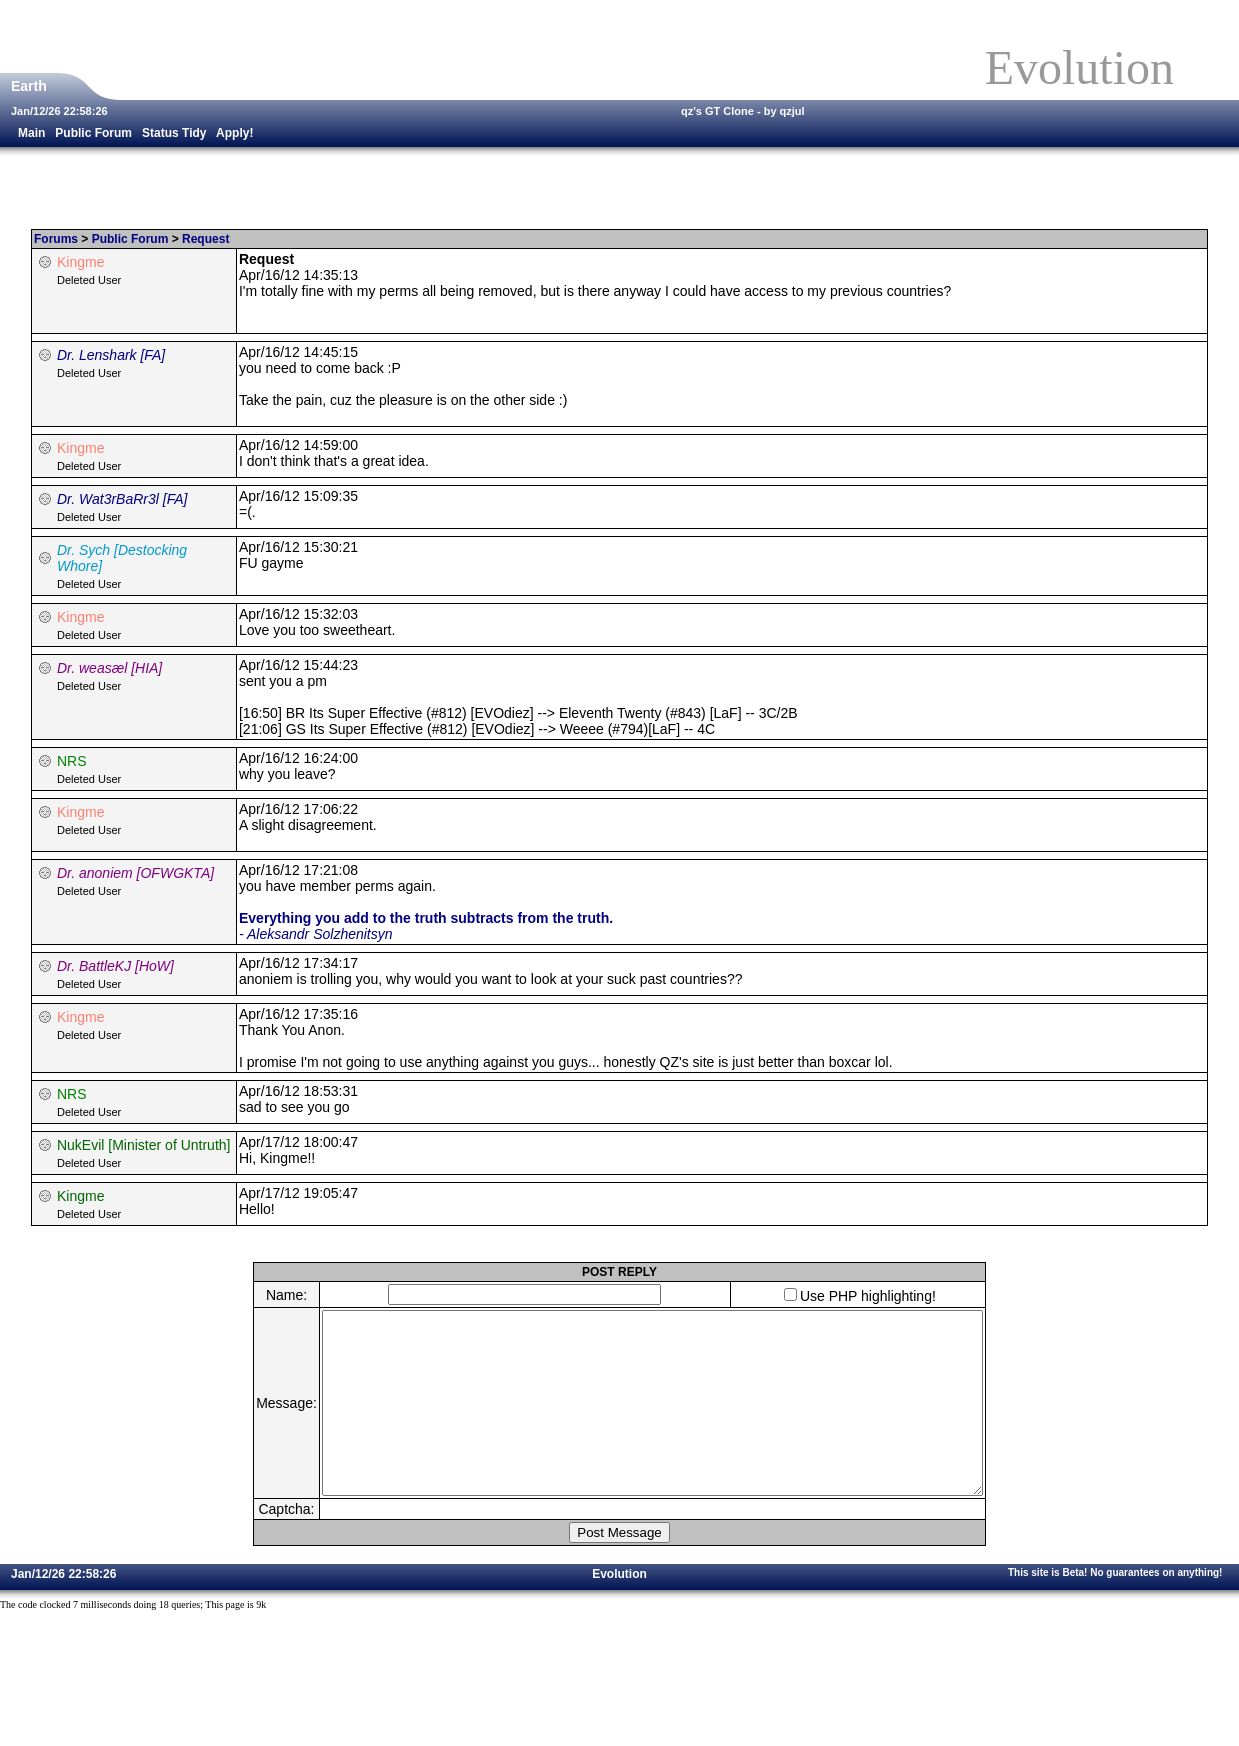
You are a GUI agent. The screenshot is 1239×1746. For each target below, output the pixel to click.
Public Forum (93, 133)
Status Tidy (174, 133)
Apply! (234, 133)
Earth (31, 86)
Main (31, 133)
